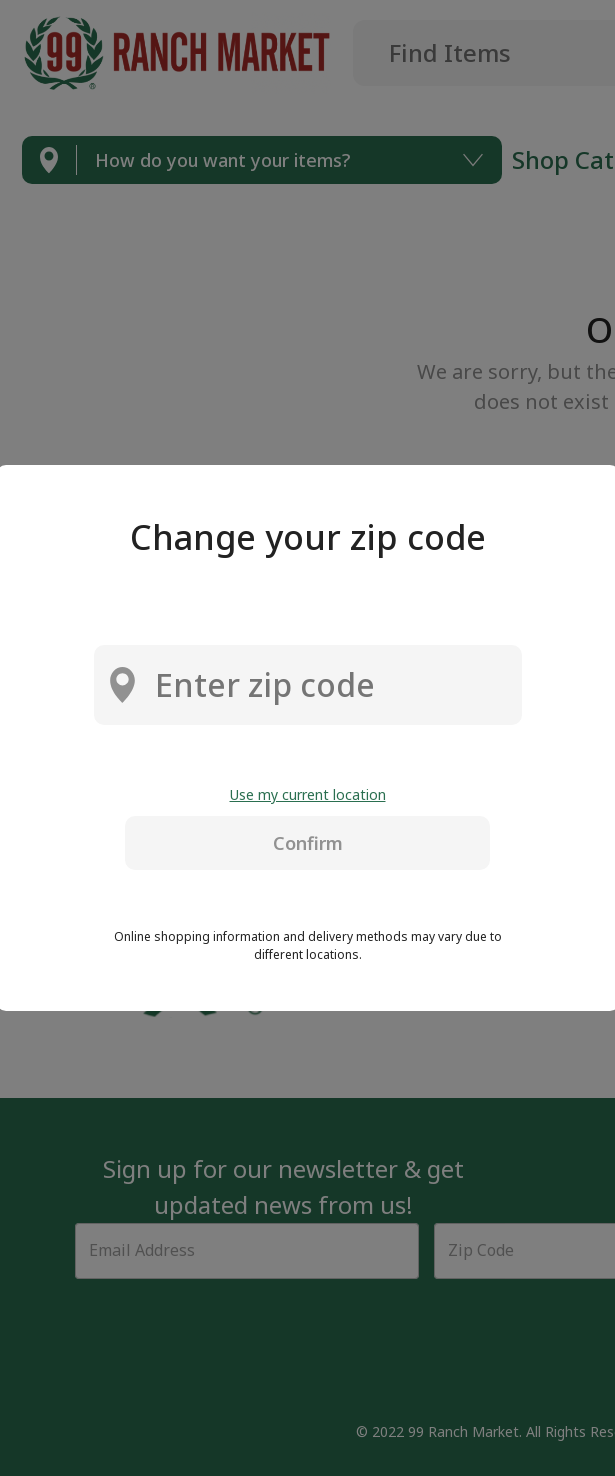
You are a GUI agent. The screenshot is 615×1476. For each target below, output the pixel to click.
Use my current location (308, 794)
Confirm (308, 843)
